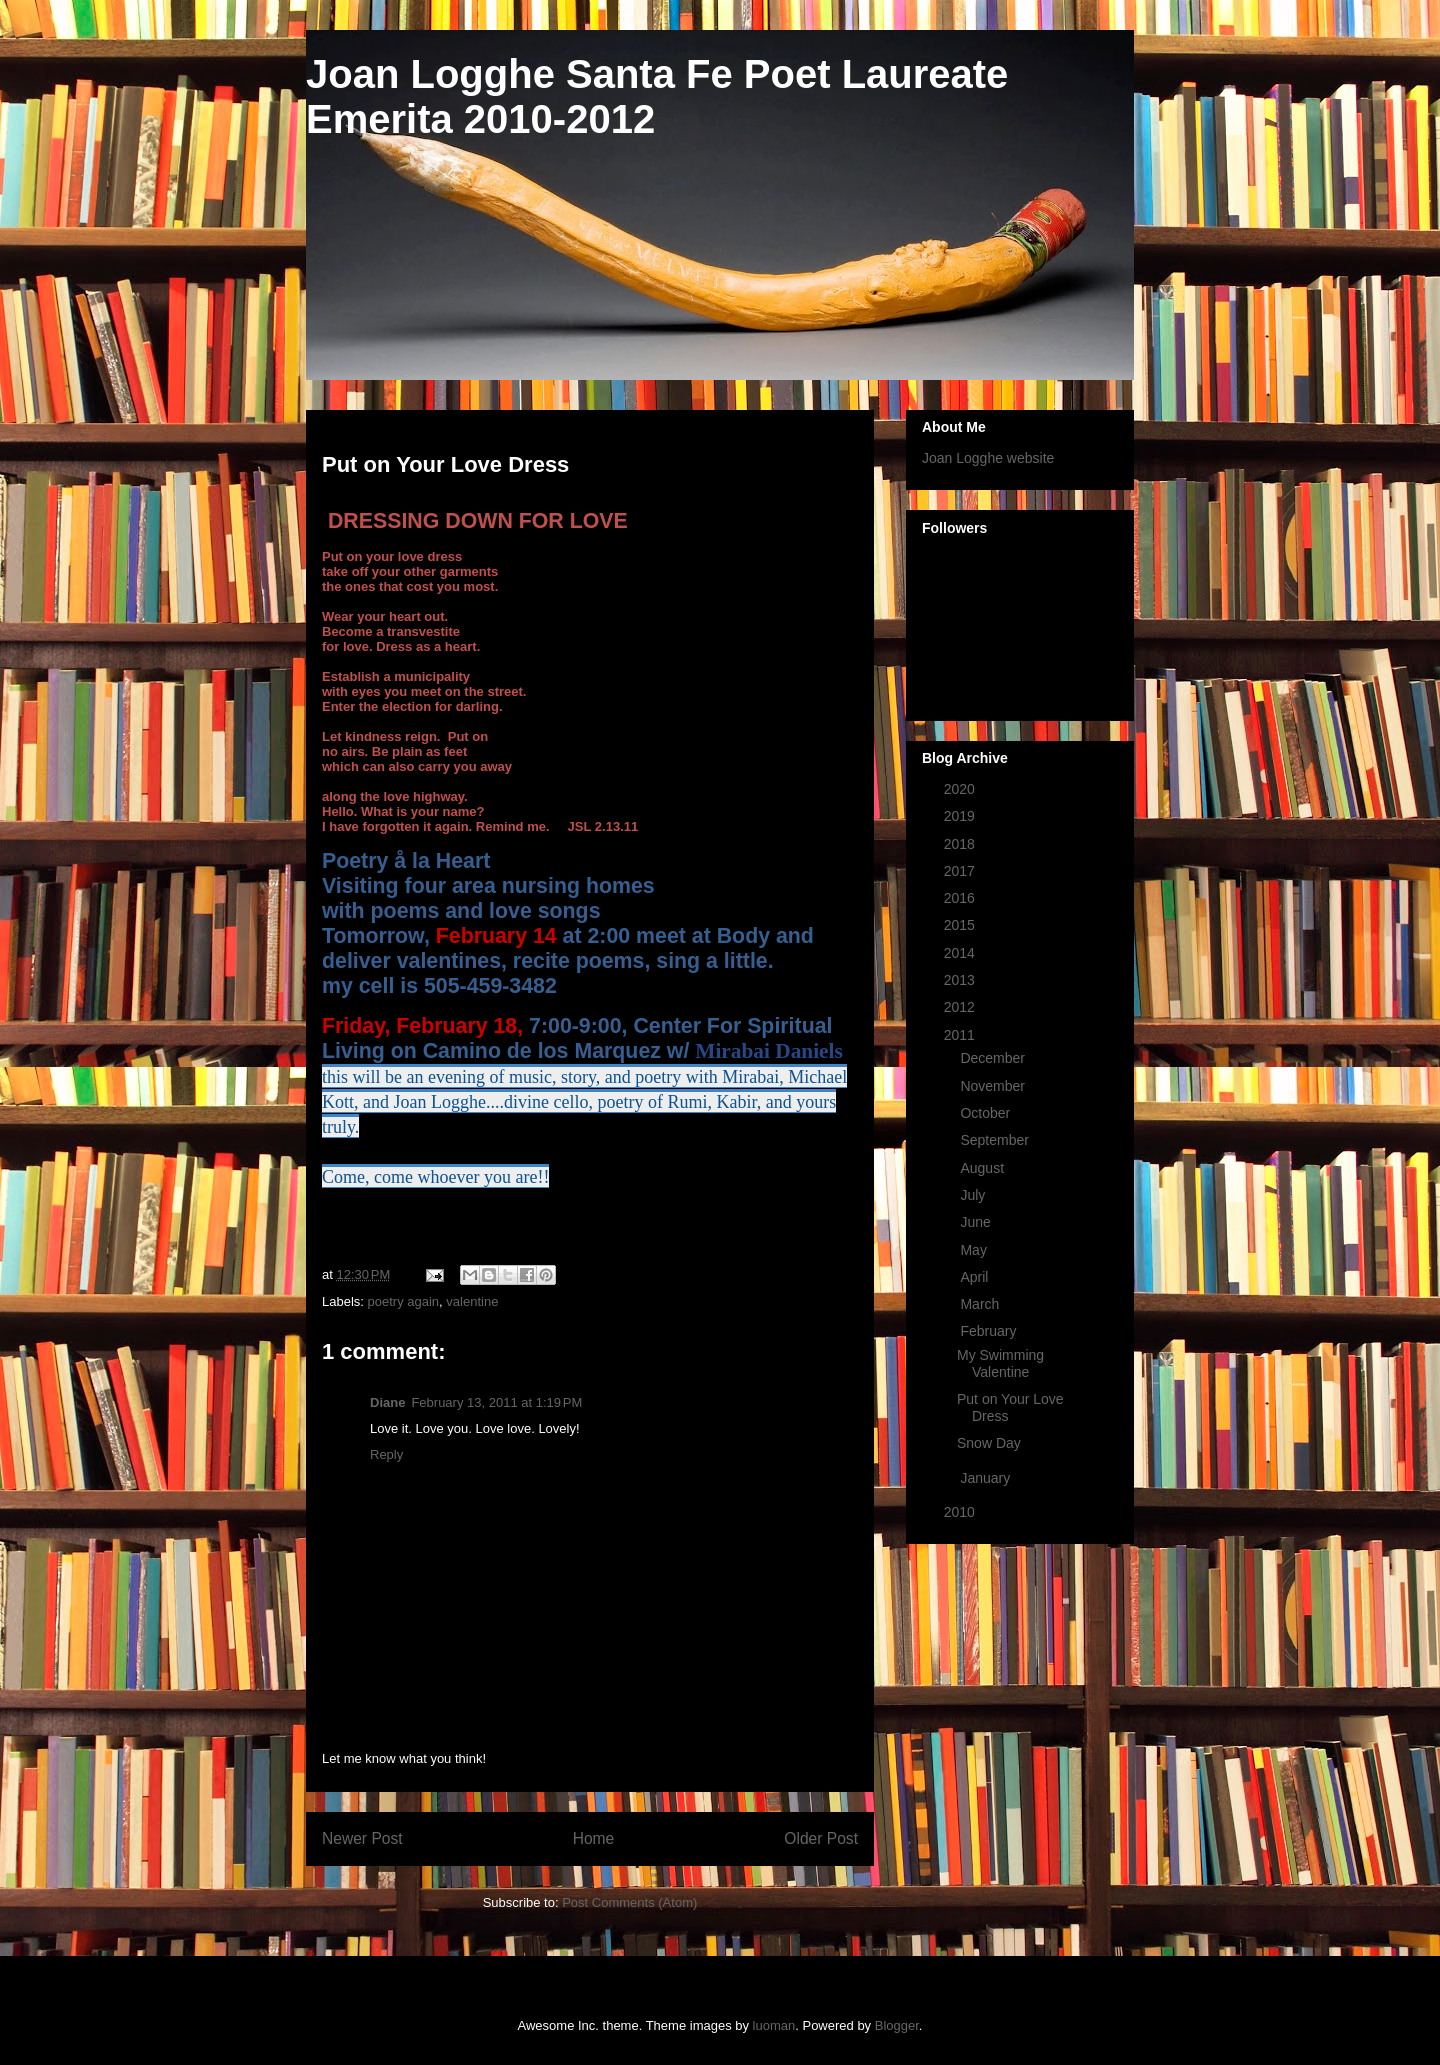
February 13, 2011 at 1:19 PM (496, 1402)
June (977, 1222)
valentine (472, 1301)
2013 (961, 980)
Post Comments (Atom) (629, 1902)
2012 (961, 1007)
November (994, 1086)
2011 (961, 1035)
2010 (961, 1512)
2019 (961, 816)
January (987, 1478)
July (974, 1195)
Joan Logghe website (988, 458)
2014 (961, 953)
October (987, 1113)
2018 (961, 844)
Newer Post (362, 1838)
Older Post (821, 1838)
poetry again (404, 1301)
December (994, 1058)
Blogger (897, 2025)
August (983, 1168)
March (981, 1304)
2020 (961, 789)
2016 (961, 898)
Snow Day (989, 1443)
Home (594, 1838)
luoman (774, 2025)
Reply (386, 1454)
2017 (961, 871)
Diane (387, 1402)
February (990, 1331)
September (996, 1140)
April (976, 1277)
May (975, 1250)
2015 (961, 925)
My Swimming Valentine (1000, 1363)
